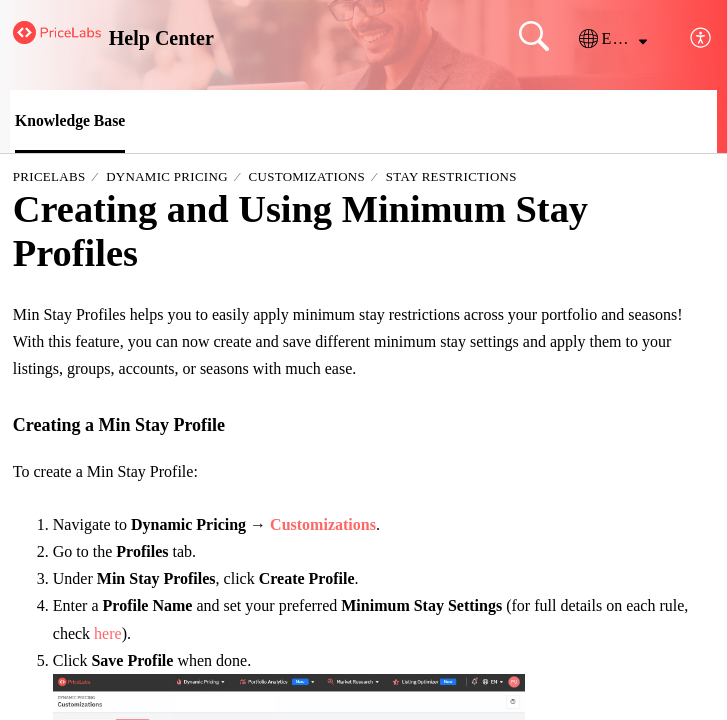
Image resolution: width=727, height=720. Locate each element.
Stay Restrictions (451, 177)
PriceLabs (49, 177)
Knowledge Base (71, 120)
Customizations (307, 177)
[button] (613, 39)
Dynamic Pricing (167, 177)
